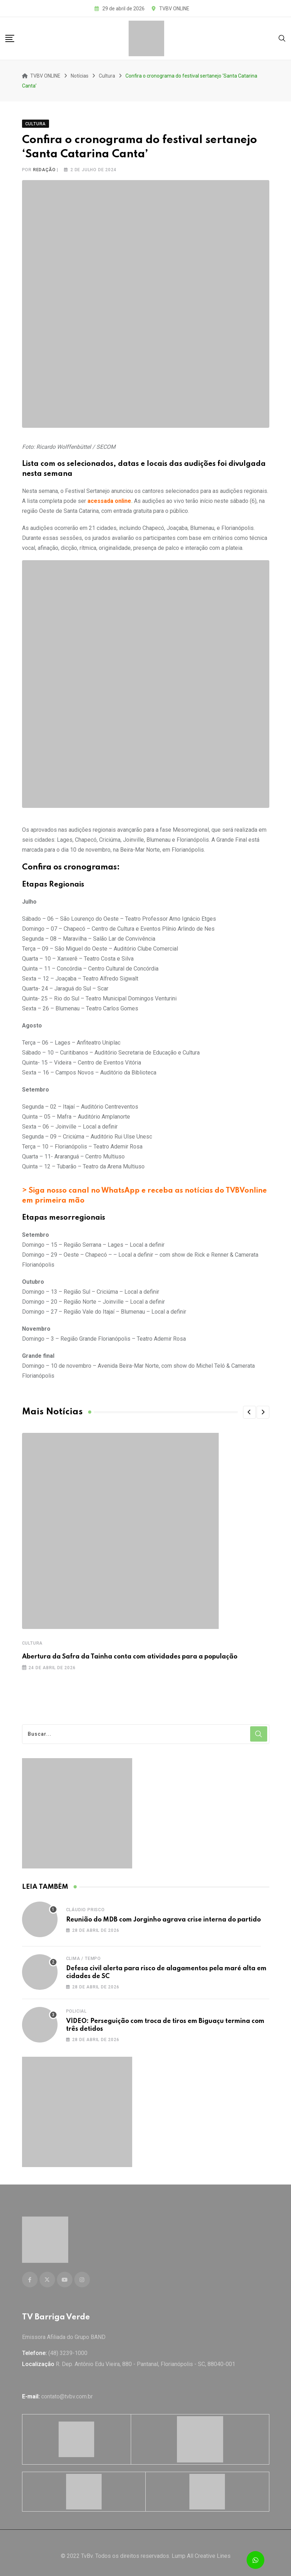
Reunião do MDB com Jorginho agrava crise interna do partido (163, 1916)
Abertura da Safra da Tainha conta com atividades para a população (129, 1653)
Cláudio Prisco (85, 1906)
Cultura (32, 1639)
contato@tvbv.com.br (67, 2390)
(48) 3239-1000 (67, 2346)
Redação (44, 166)
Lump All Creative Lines (201, 2549)
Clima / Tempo (83, 1955)
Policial (76, 2007)
